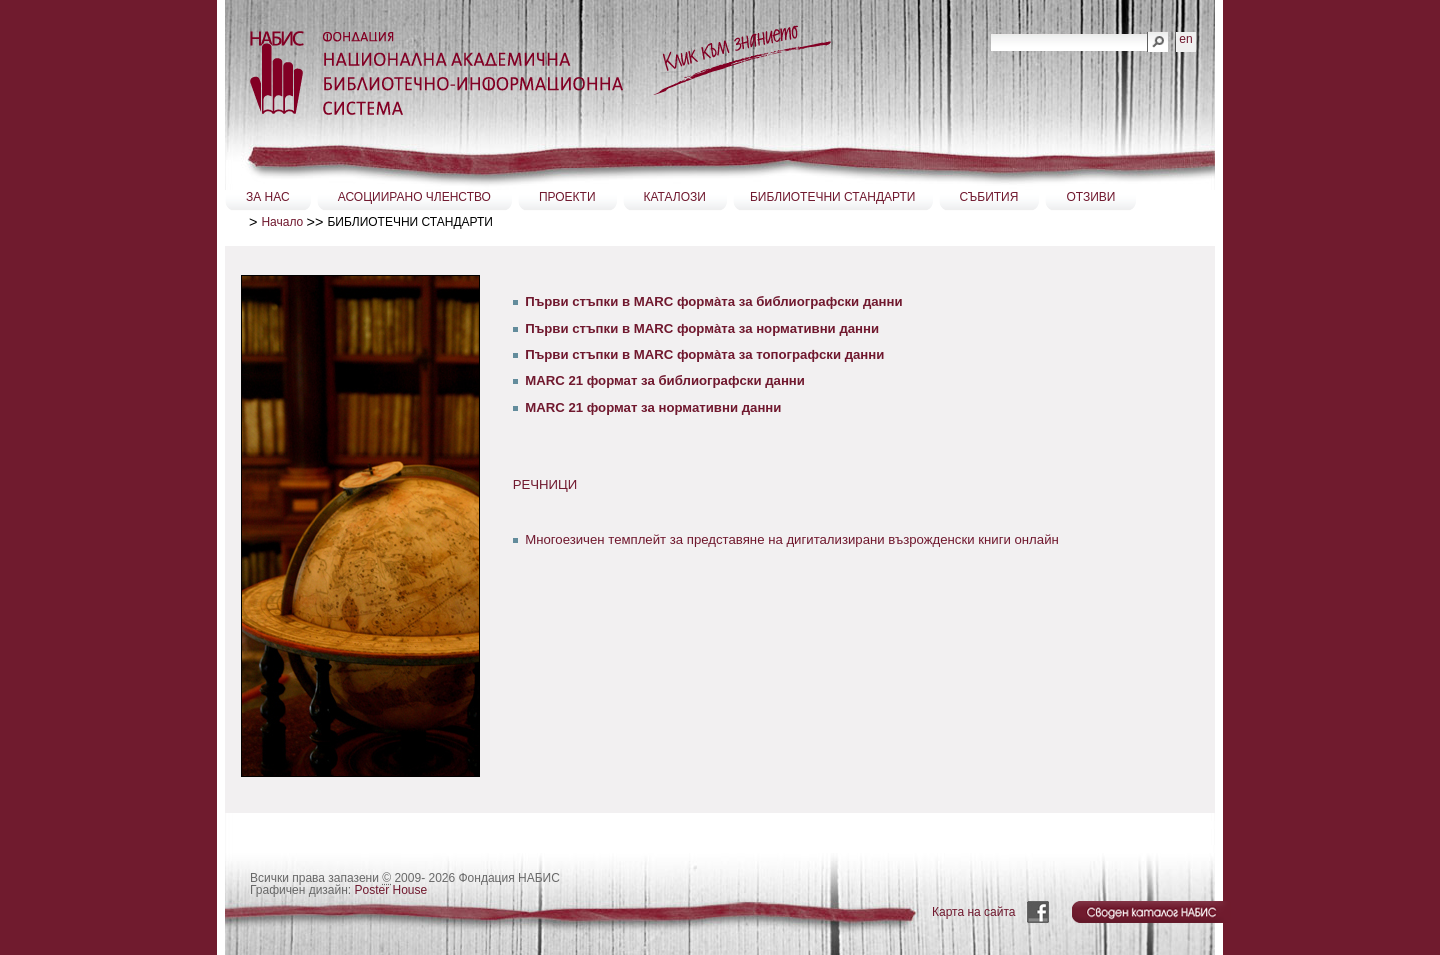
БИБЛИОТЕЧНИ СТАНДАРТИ (833, 197)
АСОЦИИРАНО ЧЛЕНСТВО (414, 197)
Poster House (391, 890)
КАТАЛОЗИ (675, 197)
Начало (282, 222)
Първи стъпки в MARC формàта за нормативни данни (702, 328)
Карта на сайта (974, 912)
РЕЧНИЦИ (545, 484)
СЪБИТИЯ (989, 197)
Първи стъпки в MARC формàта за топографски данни (704, 354)
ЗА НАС (268, 197)
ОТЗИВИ (1090, 197)
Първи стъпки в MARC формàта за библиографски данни (713, 301)
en (1185, 39)
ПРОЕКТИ (567, 197)
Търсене (990, 31)
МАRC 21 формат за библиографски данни (665, 380)
